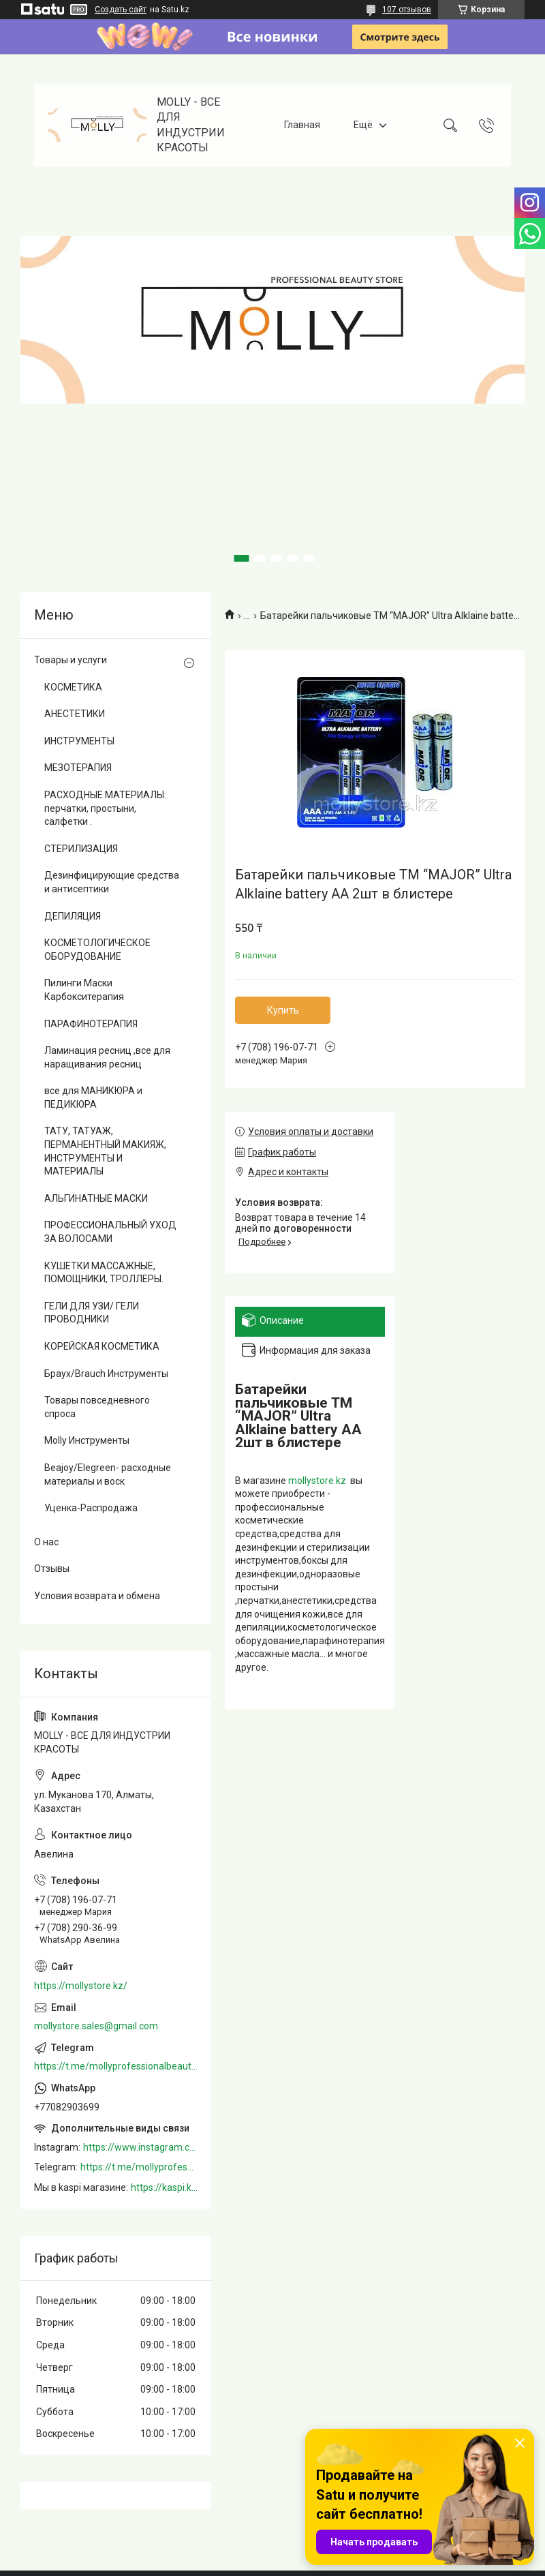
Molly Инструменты (86, 1440)
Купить (283, 1010)
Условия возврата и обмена (97, 1595)
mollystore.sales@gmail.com (96, 2025)
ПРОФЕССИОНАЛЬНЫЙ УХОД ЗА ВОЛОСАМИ (110, 1231)
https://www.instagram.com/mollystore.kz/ (140, 2147)
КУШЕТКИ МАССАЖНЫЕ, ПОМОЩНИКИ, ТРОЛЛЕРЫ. (104, 1272)
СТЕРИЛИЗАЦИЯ (81, 848)
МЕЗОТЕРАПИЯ (78, 767)
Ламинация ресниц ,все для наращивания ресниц (107, 1057)
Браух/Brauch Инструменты (106, 1373)
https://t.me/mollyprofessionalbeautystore (116, 2066)
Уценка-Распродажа (91, 1507)
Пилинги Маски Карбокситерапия (84, 990)
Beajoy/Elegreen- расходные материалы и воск (107, 1474)
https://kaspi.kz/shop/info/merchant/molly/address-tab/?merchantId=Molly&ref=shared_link (164, 2187)
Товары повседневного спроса (97, 1407)
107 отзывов (406, 9)
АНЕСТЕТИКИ (74, 713)
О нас (46, 1541)
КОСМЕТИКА (73, 687)
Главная (302, 124)
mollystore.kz (317, 1480)
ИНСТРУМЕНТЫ (79, 741)
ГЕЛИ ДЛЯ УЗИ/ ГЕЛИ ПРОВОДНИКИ (91, 1313)
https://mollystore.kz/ (80, 1985)
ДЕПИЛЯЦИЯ (72, 916)
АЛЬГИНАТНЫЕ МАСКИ (96, 1198)
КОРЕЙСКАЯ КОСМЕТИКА (101, 1346)
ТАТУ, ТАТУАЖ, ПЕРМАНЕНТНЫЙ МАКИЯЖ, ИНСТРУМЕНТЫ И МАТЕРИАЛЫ (105, 1151)
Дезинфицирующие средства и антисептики (111, 882)
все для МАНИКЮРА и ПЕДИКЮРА (93, 1097)
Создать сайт (120, 9)
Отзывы (51, 1568)
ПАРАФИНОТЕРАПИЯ (91, 1023)
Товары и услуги (70, 659)
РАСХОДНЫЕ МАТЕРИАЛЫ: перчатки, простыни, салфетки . (105, 808)
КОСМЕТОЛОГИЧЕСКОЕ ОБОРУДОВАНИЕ (97, 949)
